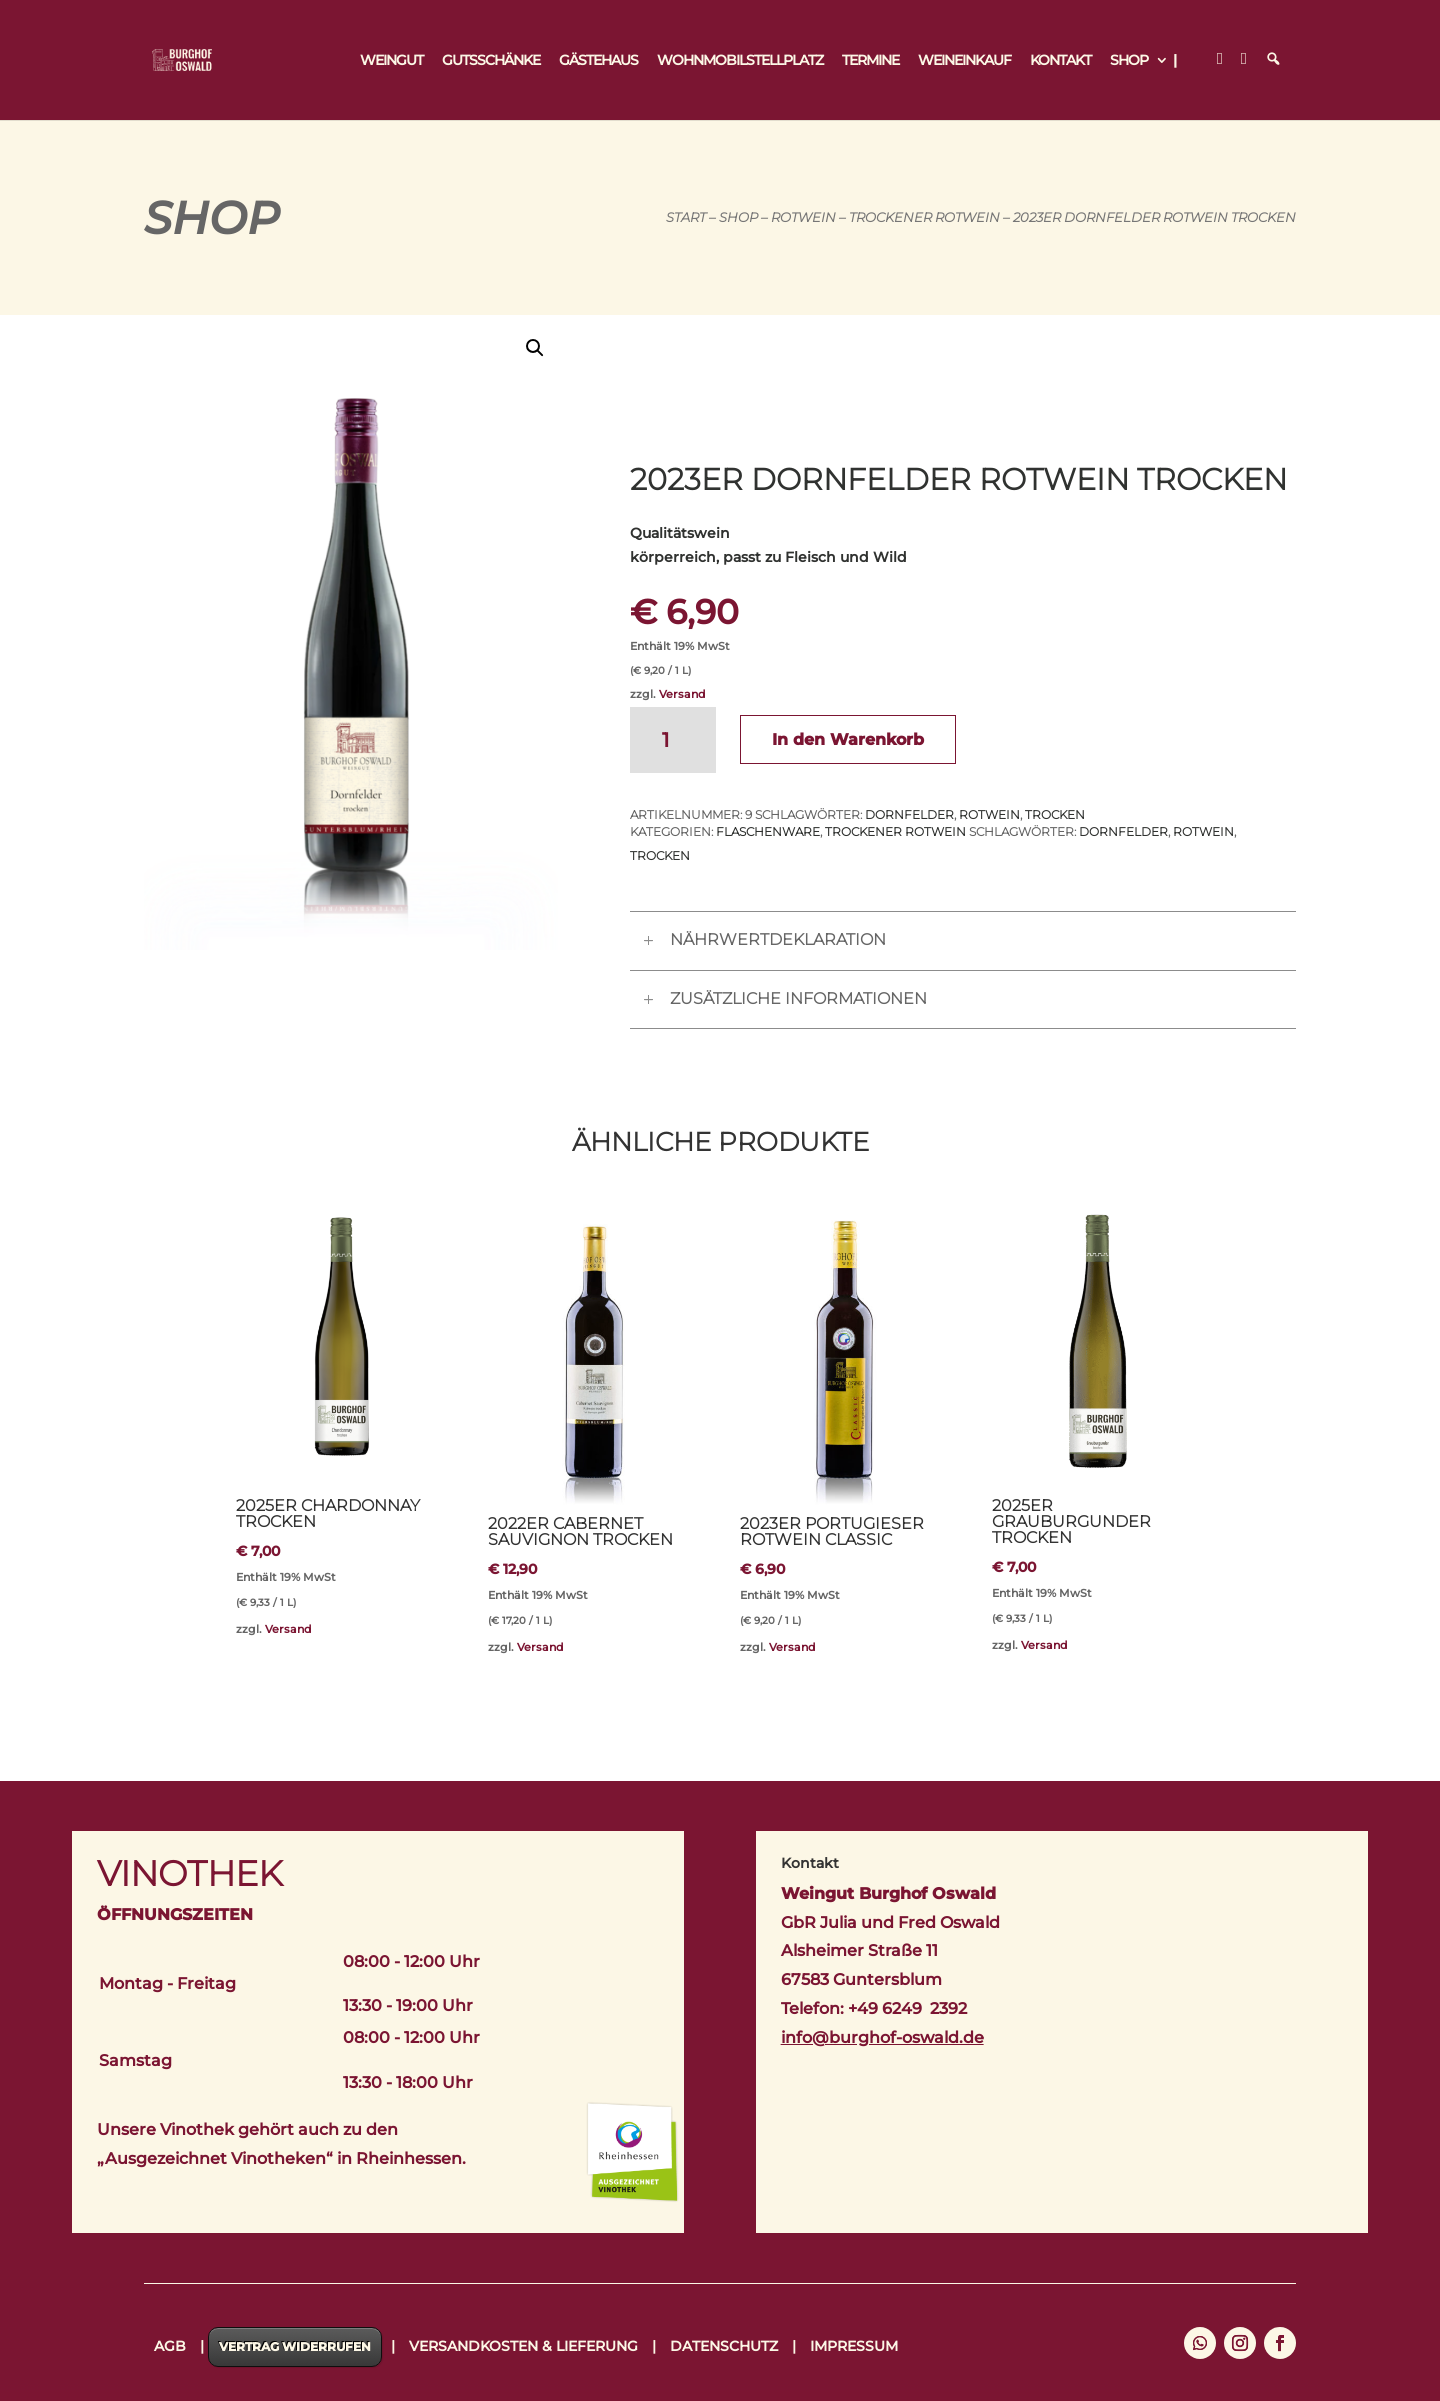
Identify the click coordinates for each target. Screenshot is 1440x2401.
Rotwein (803, 217)
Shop (1129, 61)
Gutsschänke (491, 61)
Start (686, 217)
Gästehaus (598, 61)
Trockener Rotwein (924, 217)
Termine (870, 61)
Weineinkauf (964, 61)
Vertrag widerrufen (295, 2346)
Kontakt (1060, 61)
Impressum (854, 2346)
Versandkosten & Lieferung (523, 2346)
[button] (535, 348)
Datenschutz (724, 2346)
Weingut (391, 61)
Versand (682, 694)
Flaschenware (768, 831)
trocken (1055, 814)
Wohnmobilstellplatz (740, 61)
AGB (170, 2346)
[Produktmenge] (673, 740)
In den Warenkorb (848, 739)
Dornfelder (909, 814)
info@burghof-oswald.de (882, 2037)
